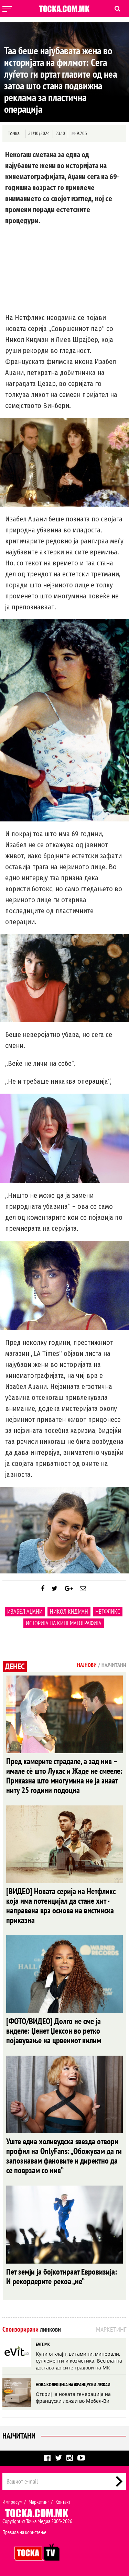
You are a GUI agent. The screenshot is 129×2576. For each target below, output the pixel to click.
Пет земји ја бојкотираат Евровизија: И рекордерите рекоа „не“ (61, 2276)
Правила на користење (24, 2532)
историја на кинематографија (63, 1623)
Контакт (62, 2501)
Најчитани (18, 2436)
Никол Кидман (69, 1611)
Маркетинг (39, 2501)
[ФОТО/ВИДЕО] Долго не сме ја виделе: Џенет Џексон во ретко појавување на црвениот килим (53, 2031)
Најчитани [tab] (113, 1664)
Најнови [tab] (87, 1664)
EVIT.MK (43, 2344)
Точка (14, 133)
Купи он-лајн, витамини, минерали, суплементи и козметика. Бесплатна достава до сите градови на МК (79, 2361)
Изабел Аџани (25, 1611)
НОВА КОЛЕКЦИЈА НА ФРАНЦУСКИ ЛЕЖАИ (73, 2384)
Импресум (12, 2501)
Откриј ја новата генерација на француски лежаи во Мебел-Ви (73, 2397)
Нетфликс (107, 1611)
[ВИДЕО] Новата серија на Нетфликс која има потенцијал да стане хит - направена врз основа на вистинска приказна (61, 1905)
